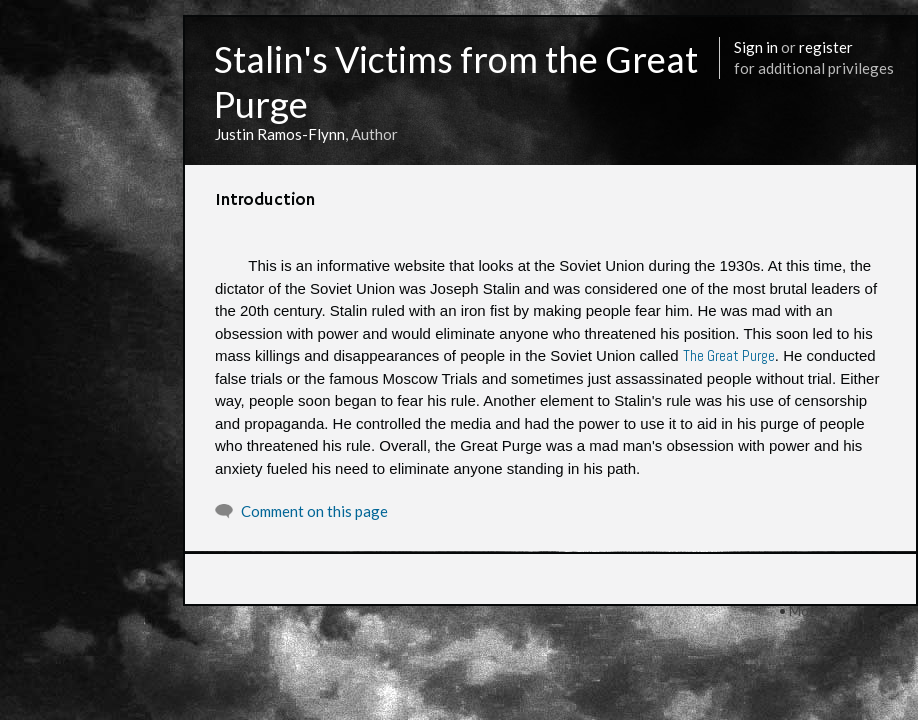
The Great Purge (729, 355)
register (826, 47)
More (805, 610)
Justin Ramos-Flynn (280, 134)
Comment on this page (314, 511)
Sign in (756, 47)
